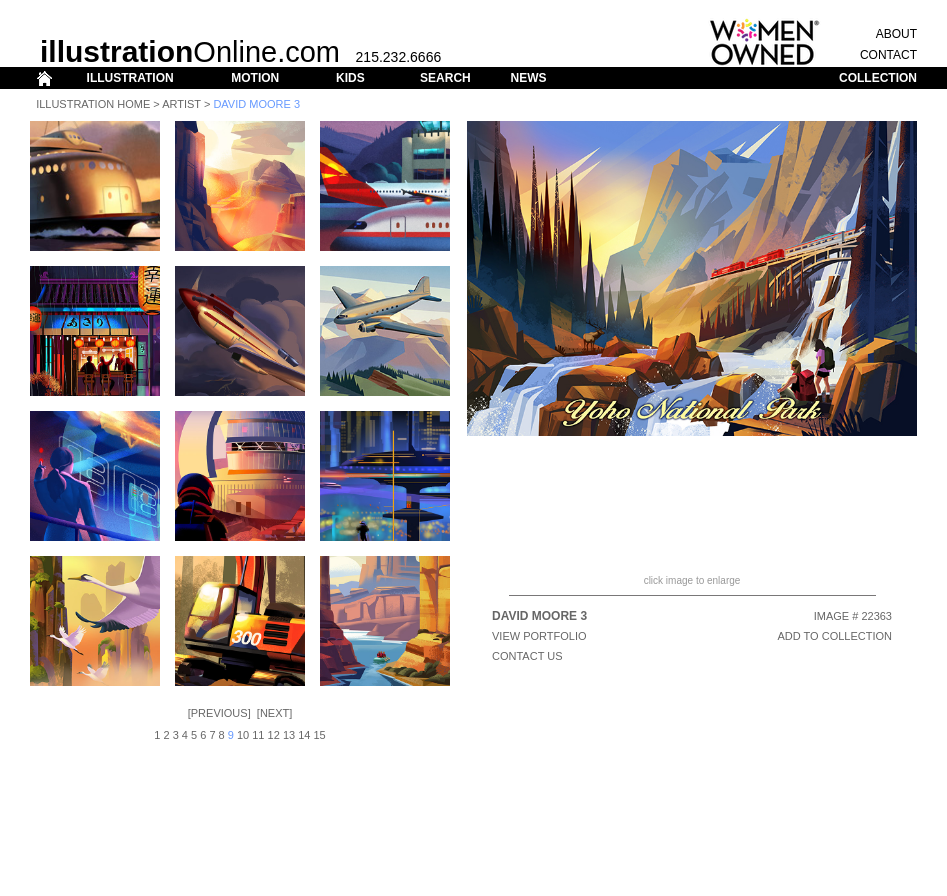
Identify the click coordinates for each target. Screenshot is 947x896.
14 (304, 735)
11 (258, 735)
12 (274, 735)
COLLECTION (878, 78)
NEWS (528, 78)
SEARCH (445, 78)
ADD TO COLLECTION (834, 636)
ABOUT (896, 34)
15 (320, 735)
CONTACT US (527, 656)
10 (243, 735)
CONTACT (888, 55)
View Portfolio (539, 636)
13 (289, 735)
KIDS (350, 78)
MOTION (255, 78)
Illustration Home (93, 104)
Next (274, 713)
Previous (219, 713)
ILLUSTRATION (130, 78)
